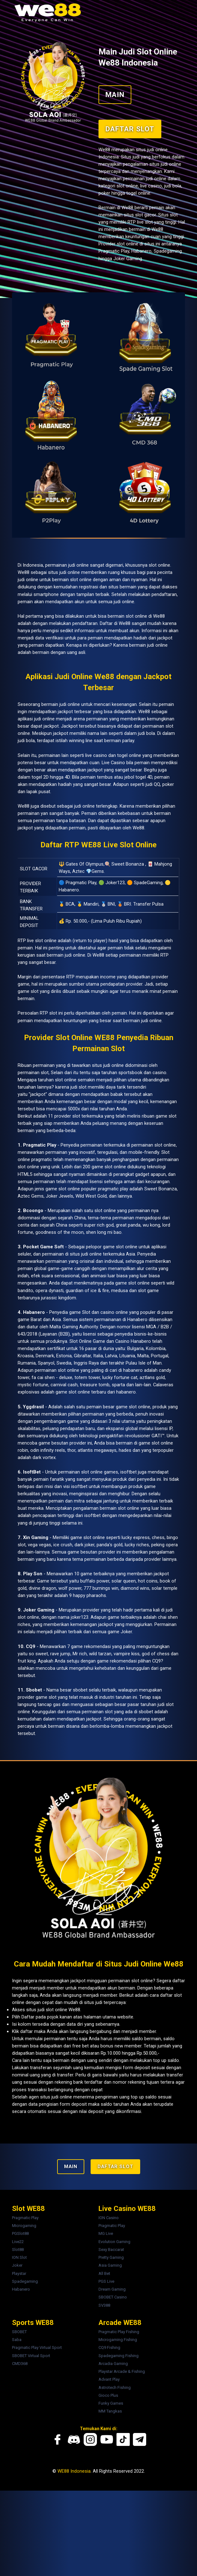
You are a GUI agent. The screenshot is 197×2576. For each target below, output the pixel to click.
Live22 (21, 2331)
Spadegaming (28, 2370)
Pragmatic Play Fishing (118, 2419)
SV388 (104, 2393)
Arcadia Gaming (113, 2450)
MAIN (114, 86)
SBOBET (22, 2419)
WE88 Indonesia (71, 2556)
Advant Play (109, 2466)
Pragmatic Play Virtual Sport (40, 2435)
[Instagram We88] (90, 2524)
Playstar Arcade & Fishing (121, 2458)
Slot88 (21, 2339)
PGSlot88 (23, 2323)
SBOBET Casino (112, 2385)
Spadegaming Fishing (118, 2443)
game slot (35, 1079)
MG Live (105, 2323)
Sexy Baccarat (111, 2339)
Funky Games (110, 2489)
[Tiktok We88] (122, 2524)
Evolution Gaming (114, 2331)
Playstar (22, 2362)
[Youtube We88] (106, 2524)
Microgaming (27, 2316)
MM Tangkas (110, 2496)
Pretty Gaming (111, 2347)
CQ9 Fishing (109, 2435)
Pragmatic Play (28, 2308)
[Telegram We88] (138, 2524)
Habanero (24, 2378)
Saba (19, 2427)
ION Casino (108, 2308)
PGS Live (106, 2370)
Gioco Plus (108, 2481)
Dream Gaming (112, 2378)
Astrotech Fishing (114, 2473)
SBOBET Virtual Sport (34, 2443)
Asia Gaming (110, 2354)
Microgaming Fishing (117, 2427)
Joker (20, 2354)
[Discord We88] (75, 2524)
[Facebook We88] (59, 2524)
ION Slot (22, 2347)
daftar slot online (76, 2066)
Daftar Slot (129, 120)
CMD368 (22, 2450)
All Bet (104, 2362)
